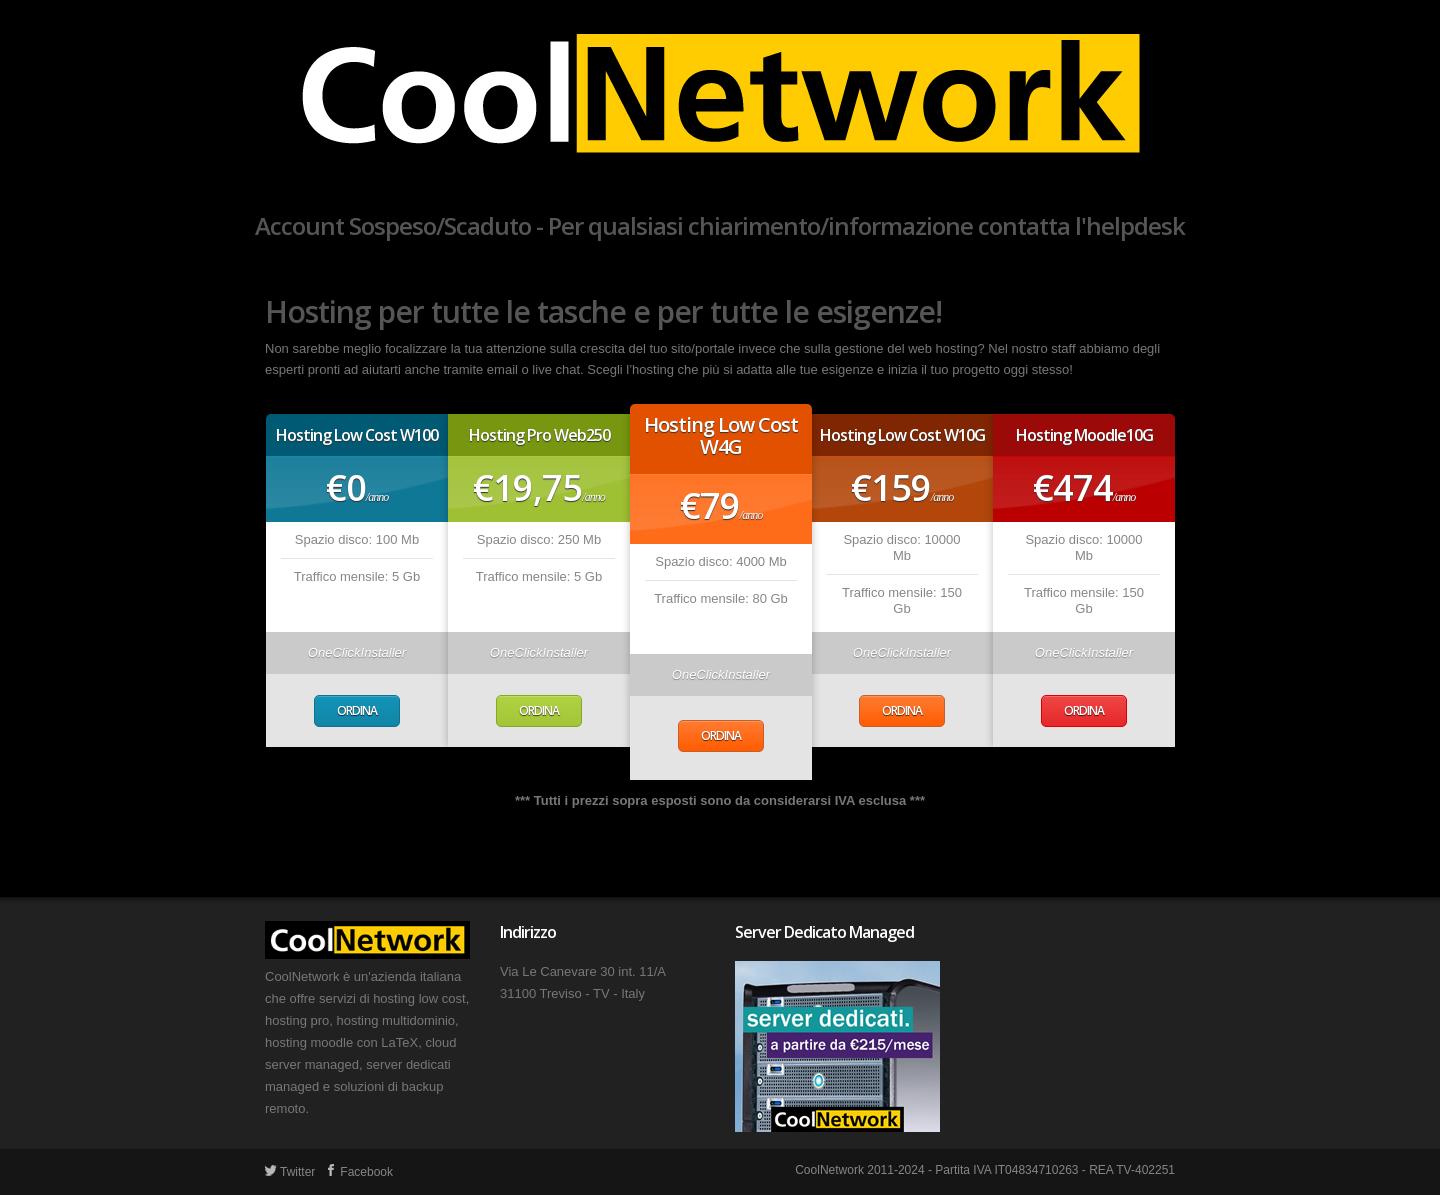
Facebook (359, 1172)
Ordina (357, 710)
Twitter (290, 1172)
